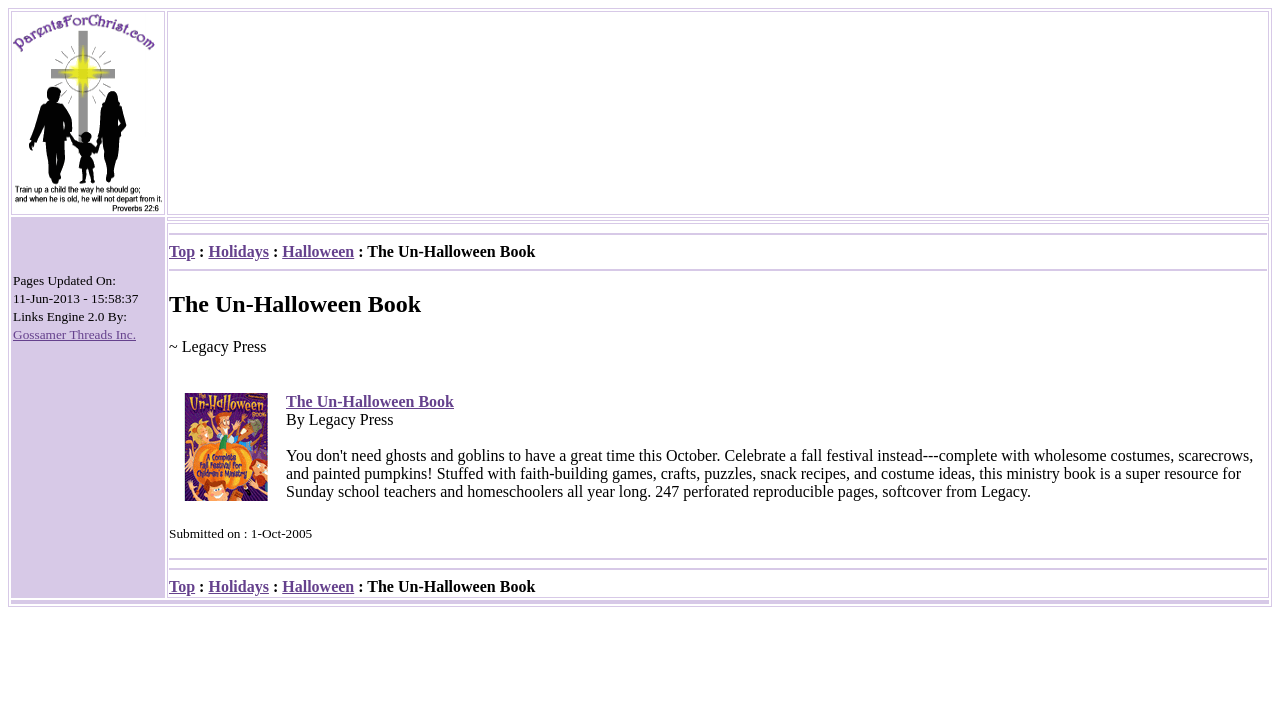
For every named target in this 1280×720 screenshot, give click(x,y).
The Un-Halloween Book (370, 401)
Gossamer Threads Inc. (74, 334)
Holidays (238, 251)
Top (182, 251)
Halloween (318, 251)
